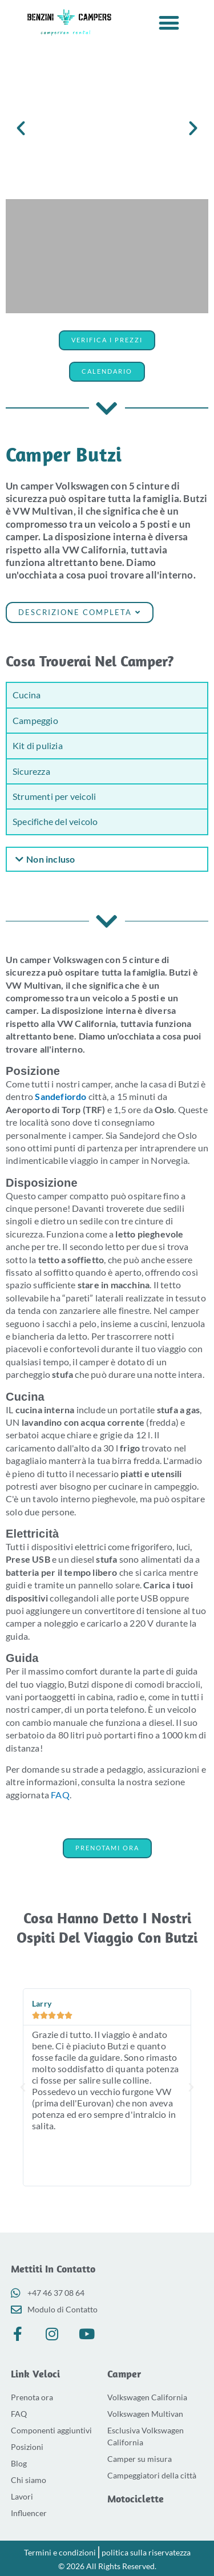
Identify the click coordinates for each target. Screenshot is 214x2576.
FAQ (60, 1794)
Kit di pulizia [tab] (38, 745)
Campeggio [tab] (35, 720)
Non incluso (50, 859)
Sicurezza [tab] (31, 771)
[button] (169, 22)
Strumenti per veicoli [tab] (54, 796)
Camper (124, 2373)
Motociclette (135, 2498)
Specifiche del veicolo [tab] (55, 821)
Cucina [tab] (27, 694)
